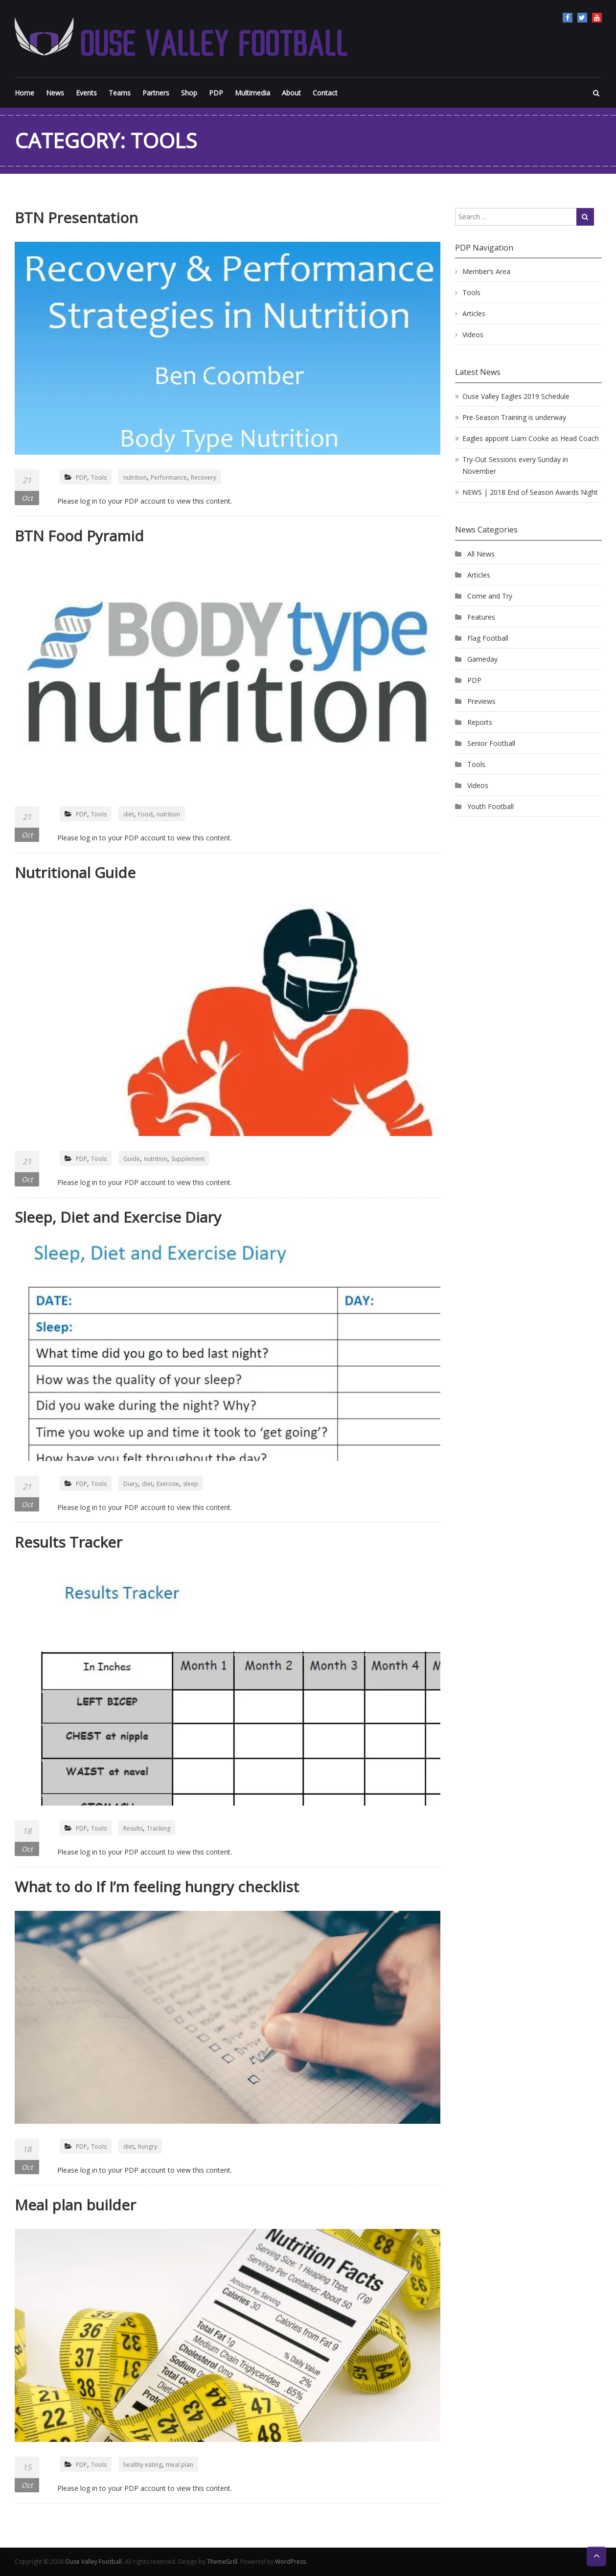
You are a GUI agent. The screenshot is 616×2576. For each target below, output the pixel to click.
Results (133, 1828)
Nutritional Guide (75, 872)
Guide (131, 1159)
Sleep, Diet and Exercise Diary (118, 1217)
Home (24, 92)
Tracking (158, 1828)
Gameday (482, 659)
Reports (479, 722)
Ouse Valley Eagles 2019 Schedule (516, 396)
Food (145, 814)
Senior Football (491, 743)
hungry (147, 2146)
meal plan (179, 2464)
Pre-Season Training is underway (514, 417)
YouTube (597, 18)
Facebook (567, 18)
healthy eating (142, 2464)
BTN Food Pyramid (79, 536)
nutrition (135, 477)
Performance (169, 477)
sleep (190, 1484)
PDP (216, 92)
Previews (481, 701)
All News (481, 553)
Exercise (168, 1484)
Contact (325, 92)
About (291, 92)
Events (86, 92)
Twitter (582, 18)
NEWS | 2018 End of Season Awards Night (530, 492)
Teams (120, 92)
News (55, 92)
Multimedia (252, 92)
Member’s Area (486, 271)
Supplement (188, 1159)
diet (128, 814)
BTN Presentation (76, 218)
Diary (130, 1484)
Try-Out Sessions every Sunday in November (515, 465)
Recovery (203, 477)
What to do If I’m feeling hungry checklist (157, 1887)
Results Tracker (68, 1542)
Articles (473, 313)
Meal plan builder (75, 2205)
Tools (99, 477)
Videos (472, 334)
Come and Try (489, 596)
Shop (189, 92)
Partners (155, 92)
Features (481, 617)
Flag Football (487, 638)
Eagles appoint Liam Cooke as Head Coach (530, 438)
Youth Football (490, 806)
